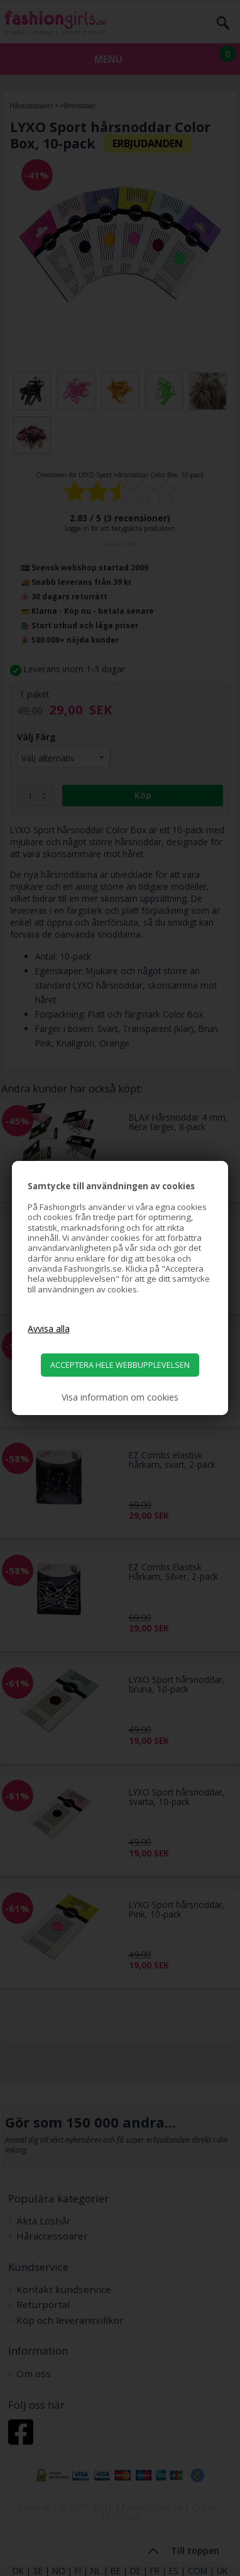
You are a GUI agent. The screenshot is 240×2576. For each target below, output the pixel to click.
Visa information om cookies (120, 1397)
